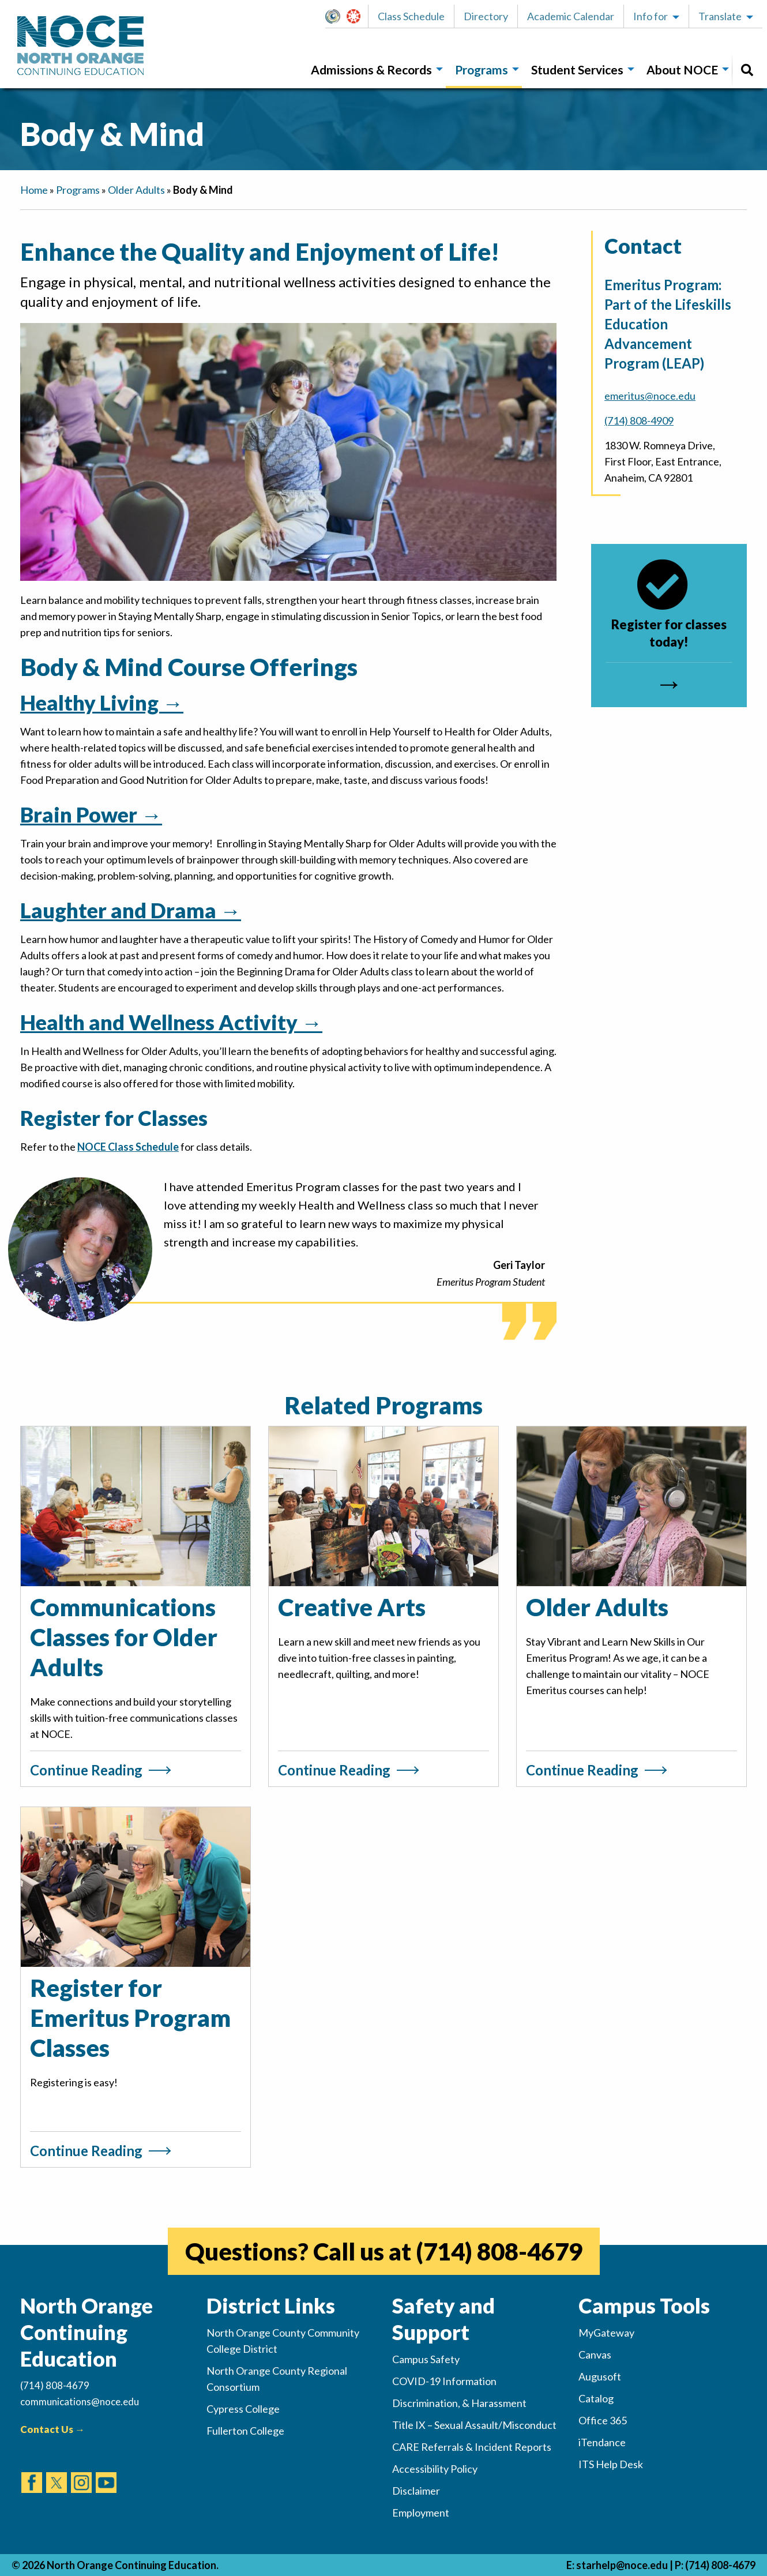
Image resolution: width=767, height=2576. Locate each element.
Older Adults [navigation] (136, 189)
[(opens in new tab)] (31, 2471)
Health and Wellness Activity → (171, 1022)
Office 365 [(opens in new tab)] (602, 2420)
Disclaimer (416, 2490)
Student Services (577, 69)
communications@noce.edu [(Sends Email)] (79, 2401)
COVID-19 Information (444, 2381)
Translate (720, 16)
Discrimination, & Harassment (459, 2403)
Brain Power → (91, 814)
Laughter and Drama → (130, 910)
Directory (486, 16)
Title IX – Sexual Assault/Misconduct (474, 2425)
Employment (420, 2512)
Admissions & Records (371, 69)
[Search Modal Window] (747, 70)
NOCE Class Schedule (128, 1146)
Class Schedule (411, 16)
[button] (336, 16)
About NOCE (682, 69)
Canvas (358, 16)
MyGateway (337, 16)
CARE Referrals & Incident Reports (471, 2446)
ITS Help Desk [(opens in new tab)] (610, 2464)
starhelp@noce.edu (622, 2565)
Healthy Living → (101, 702)
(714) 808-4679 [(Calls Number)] (54, 2385)
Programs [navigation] (78, 189)
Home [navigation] (34, 189)
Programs (481, 69)
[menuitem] (374, 70)
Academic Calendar (570, 16)
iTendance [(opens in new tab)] (602, 2442)
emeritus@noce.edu (649, 395)
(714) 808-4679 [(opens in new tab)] (499, 2251)
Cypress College (243, 2408)
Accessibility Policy (435, 2468)
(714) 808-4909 (639, 420)
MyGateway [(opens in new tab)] (606, 2332)
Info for (650, 16)
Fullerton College (245, 2430)
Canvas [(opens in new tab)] (594, 2354)
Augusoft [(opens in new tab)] (599, 2376)
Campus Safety (426, 2359)
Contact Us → (52, 2429)
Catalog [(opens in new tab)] (596, 2398)
